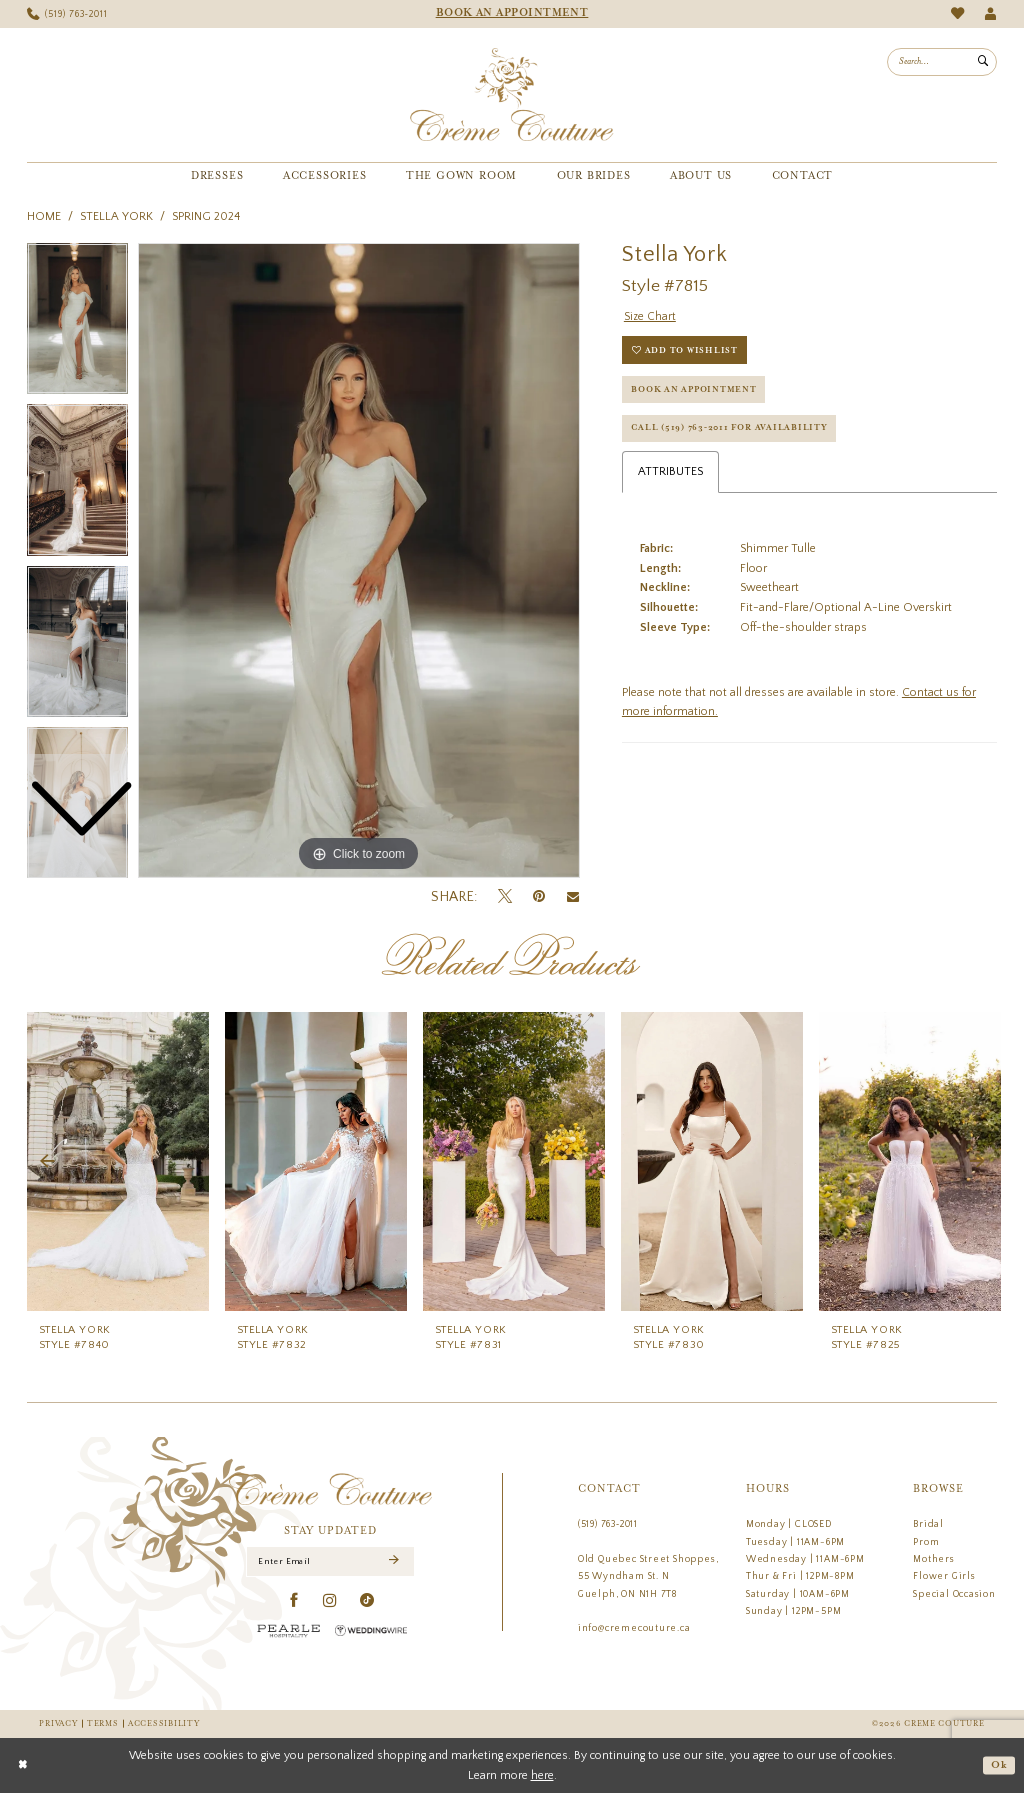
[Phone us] (67, 14)
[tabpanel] (359, 561)
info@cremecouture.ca (634, 1628)
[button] (990, 14)
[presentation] (118, 1161)
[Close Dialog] (23, 1766)
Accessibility (163, 1723)
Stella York (116, 216)
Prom (926, 1542)
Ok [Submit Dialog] (998, 1766)
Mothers (934, 1559)
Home (44, 216)
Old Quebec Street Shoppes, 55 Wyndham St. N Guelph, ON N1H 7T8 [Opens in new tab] (648, 1576)
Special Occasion (954, 1594)
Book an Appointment (696, 391)
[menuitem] (67, 14)
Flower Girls (944, 1576)
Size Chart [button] (650, 316)
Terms (103, 1723)
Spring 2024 (206, 216)
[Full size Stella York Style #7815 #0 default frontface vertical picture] (359, 561)
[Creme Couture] (511, 95)
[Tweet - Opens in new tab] (505, 897)
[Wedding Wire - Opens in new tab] (371, 1630)
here (542, 1775)
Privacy (58, 1723)
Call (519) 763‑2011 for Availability (733, 431)
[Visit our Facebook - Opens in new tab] (294, 1601)
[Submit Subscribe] (393, 1562)
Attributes (670, 476)
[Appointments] (512, 14)
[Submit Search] (983, 62)
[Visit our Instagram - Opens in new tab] (330, 1601)
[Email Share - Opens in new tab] (573, 897)
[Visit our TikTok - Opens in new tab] (367, 1601)
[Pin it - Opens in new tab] (539, 896)
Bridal (928, 1524)
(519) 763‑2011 (608, 1524)
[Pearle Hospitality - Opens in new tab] (289, 1630)
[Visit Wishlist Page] (957, 13)
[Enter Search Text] (942, 62)
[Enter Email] (331, 1562)
